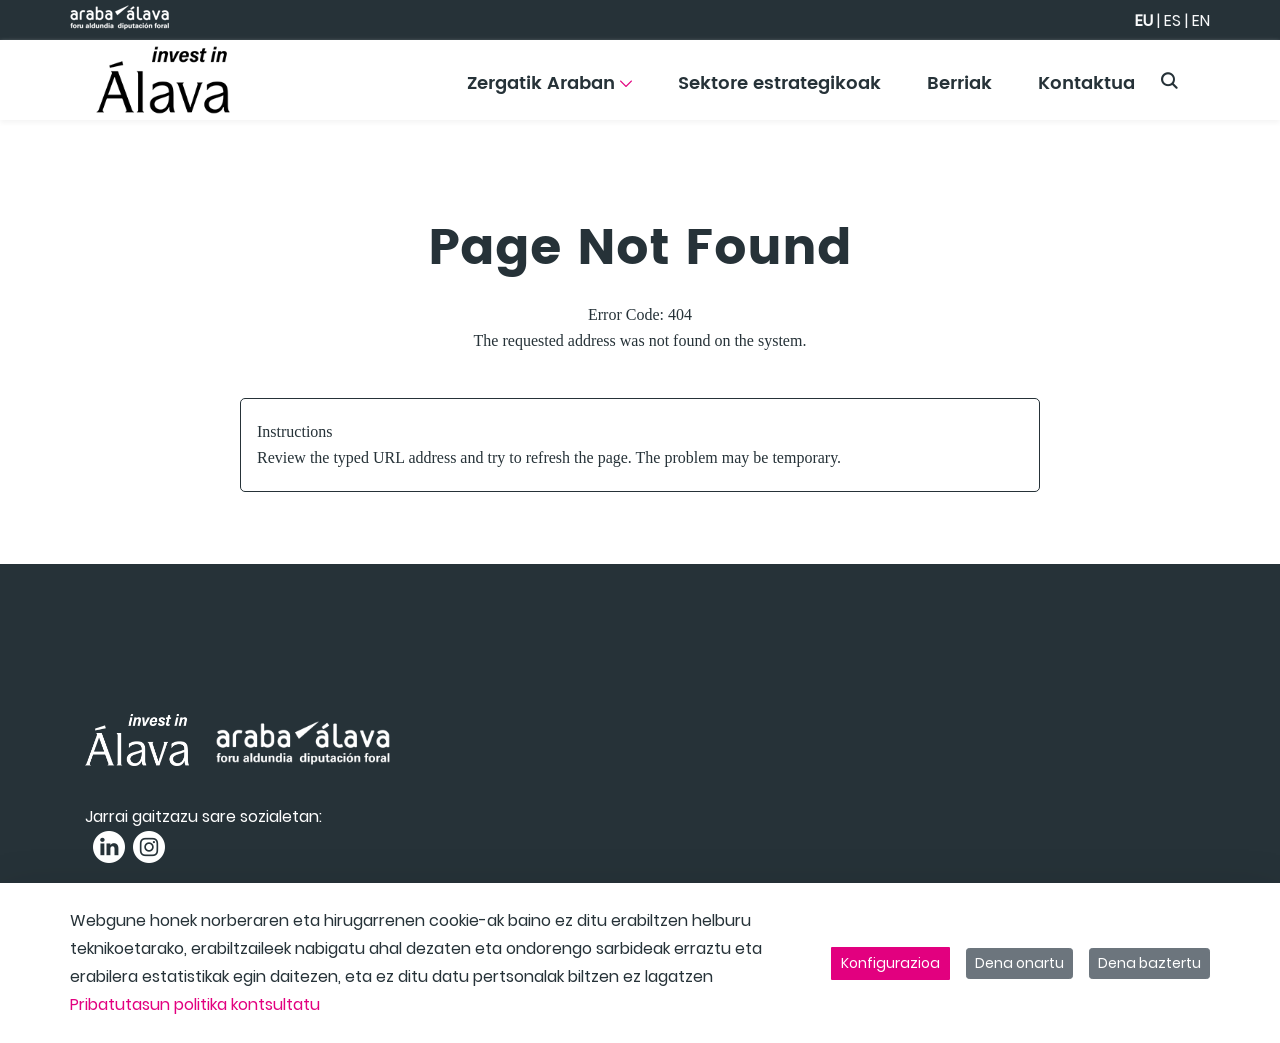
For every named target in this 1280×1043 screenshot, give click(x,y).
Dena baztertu (1149, 963)
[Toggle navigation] (1230, 75)
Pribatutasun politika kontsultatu (195, 1004)
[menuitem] (549, 90)
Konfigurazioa (890, 963)
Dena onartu (1019, 963)
